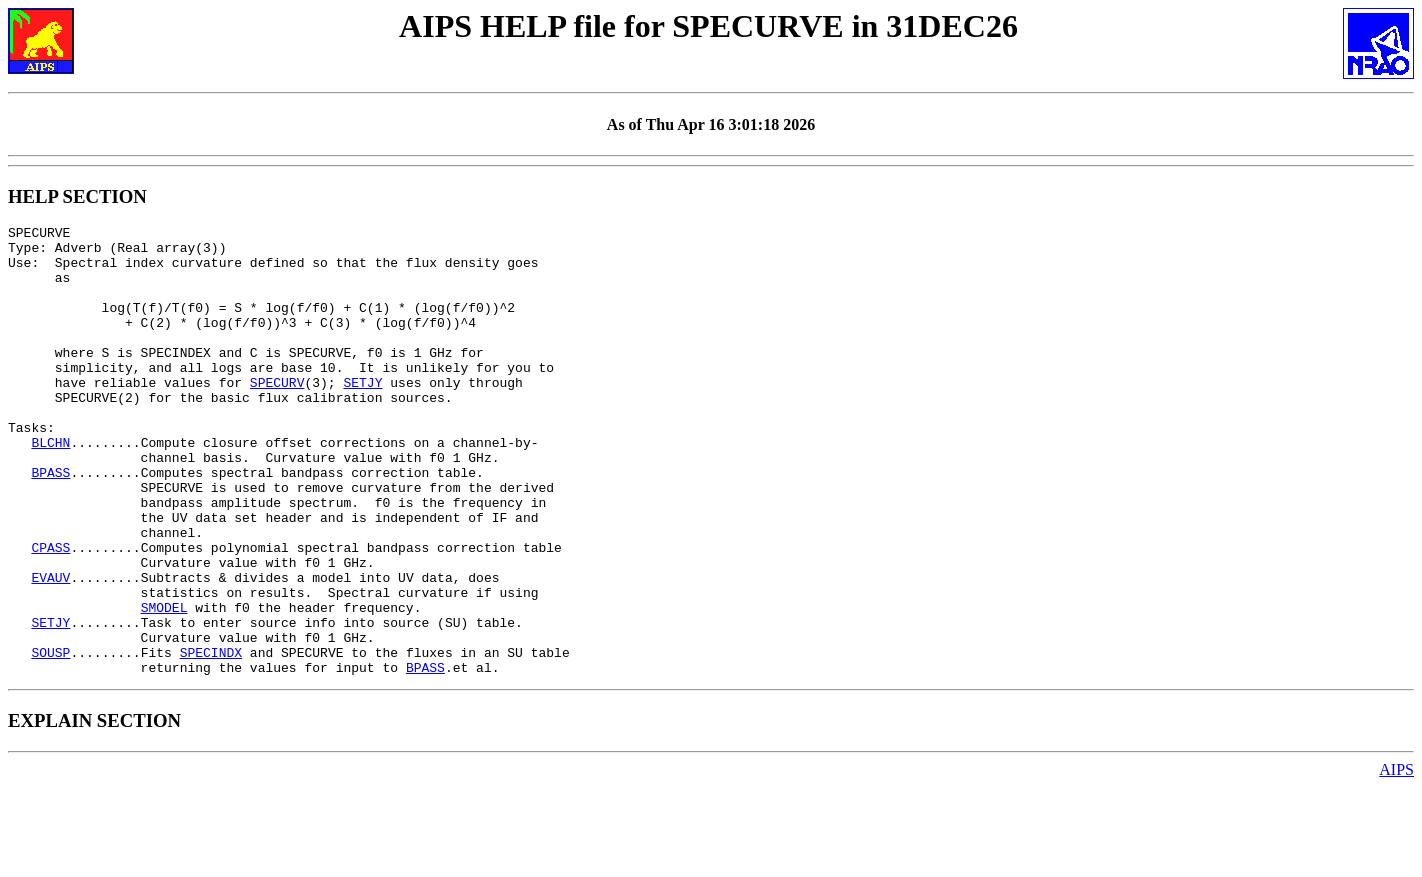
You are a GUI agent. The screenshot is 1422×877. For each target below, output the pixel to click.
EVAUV (50, 649)
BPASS (50, 523)
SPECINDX (211, 739)
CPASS (50, 613)
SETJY (362, 415)
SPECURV (277, 415)
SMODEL (164, 685)
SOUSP (50, 739)
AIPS (1396, 859)
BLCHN (50, 487)
